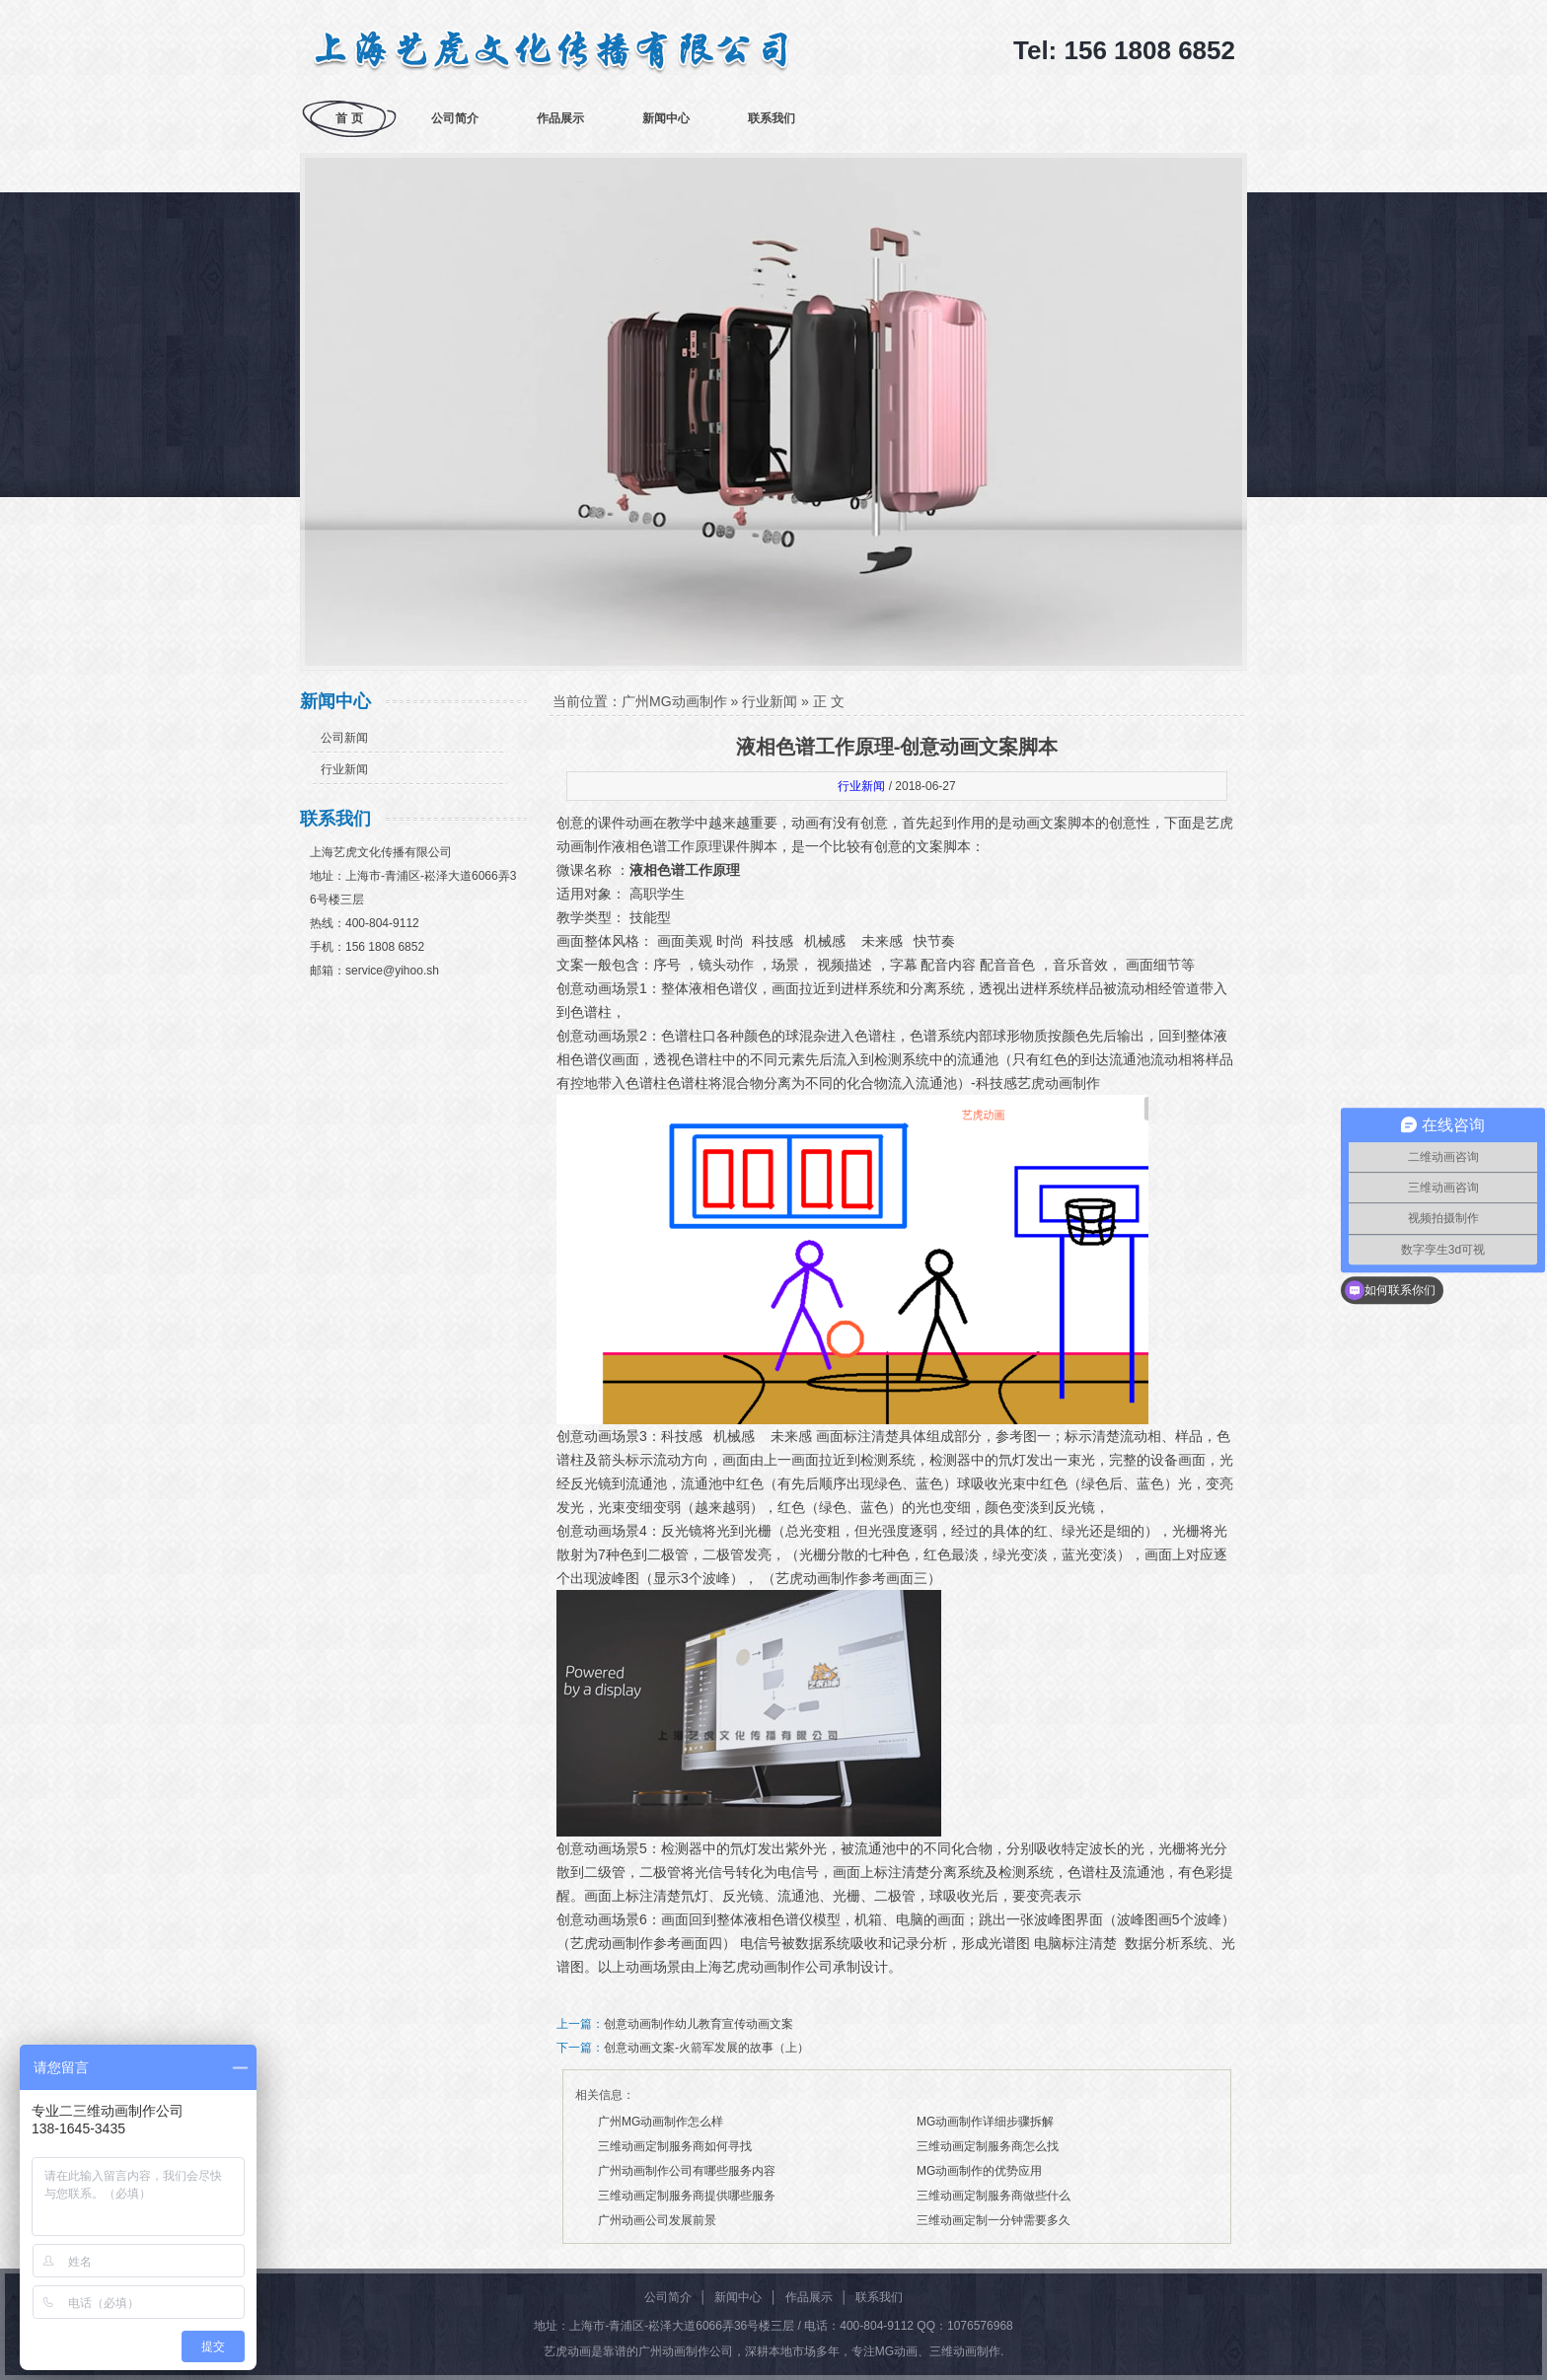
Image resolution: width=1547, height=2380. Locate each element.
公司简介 (455, 118)
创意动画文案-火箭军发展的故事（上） (706, 2048)
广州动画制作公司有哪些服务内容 (686, 2171)
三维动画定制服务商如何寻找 (675, 2146)
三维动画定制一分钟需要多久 (993, 2220)
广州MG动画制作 (674, 701)
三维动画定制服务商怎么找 (988, 2146)
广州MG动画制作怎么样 (660, 2121)
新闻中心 (666, 118)
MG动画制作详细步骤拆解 (985, 2121)
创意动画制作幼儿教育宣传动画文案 (698, 2024)
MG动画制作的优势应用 (979, 2171)
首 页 (348, 118)
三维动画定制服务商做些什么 (993, 2195)
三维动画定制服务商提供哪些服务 (686, 2195)
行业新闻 (344, 769)
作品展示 (560, 118)
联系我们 (771, 118)
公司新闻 (344, 738)
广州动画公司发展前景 (657, 2220)
